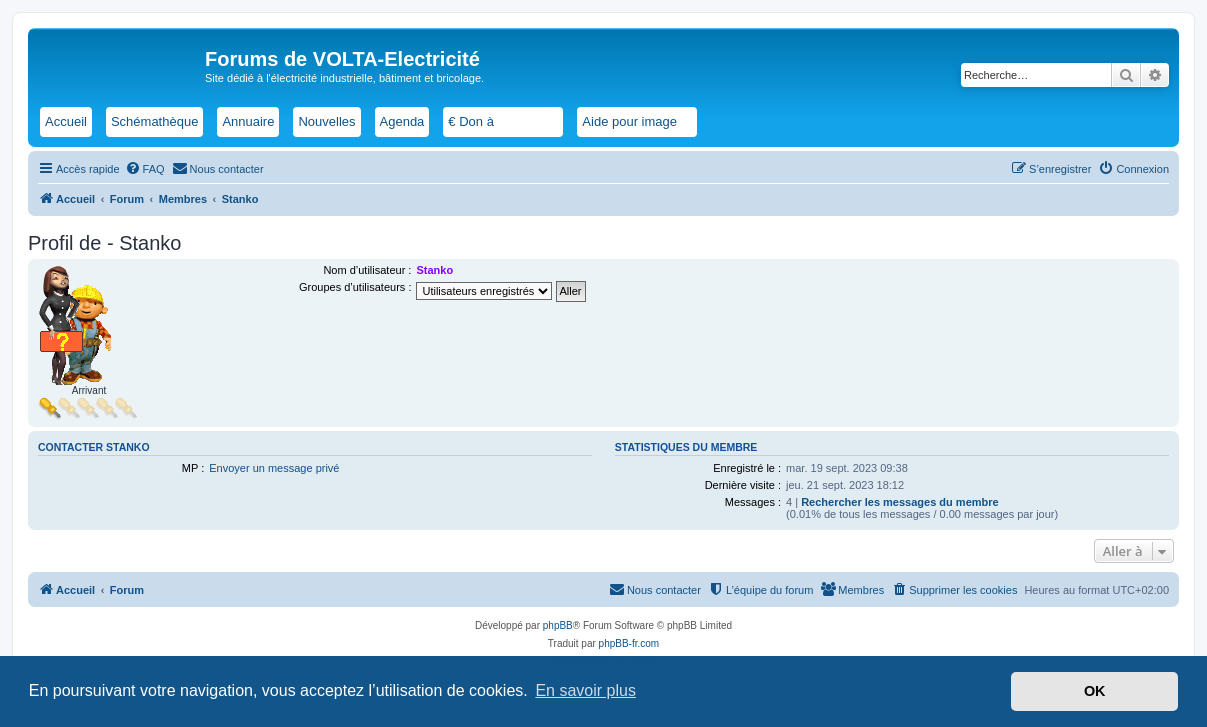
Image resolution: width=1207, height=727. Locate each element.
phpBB (558, 625)
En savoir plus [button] (585, 690)
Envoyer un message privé (274, 468)
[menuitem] (145, 169)
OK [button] (1095, 691)
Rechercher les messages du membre (900, 502)
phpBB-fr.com (629, 643)
